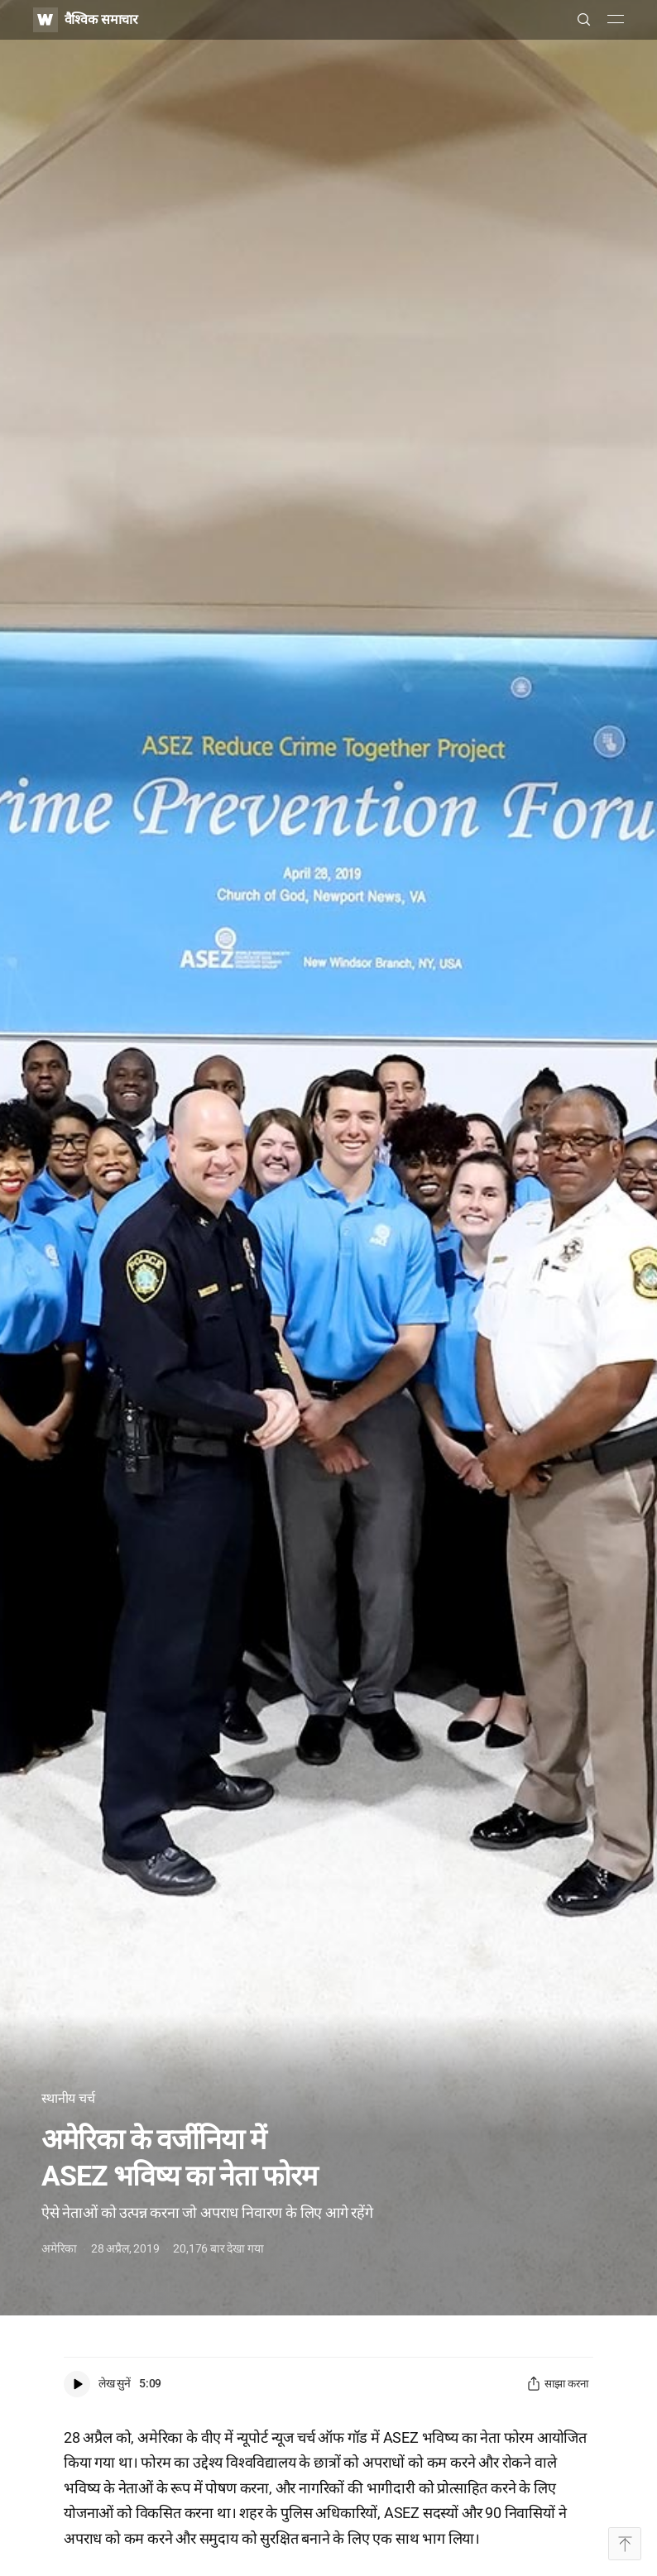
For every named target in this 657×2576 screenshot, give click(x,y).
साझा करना (557, 2384)
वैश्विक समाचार (101, 19)
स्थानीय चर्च (68, 2098)
